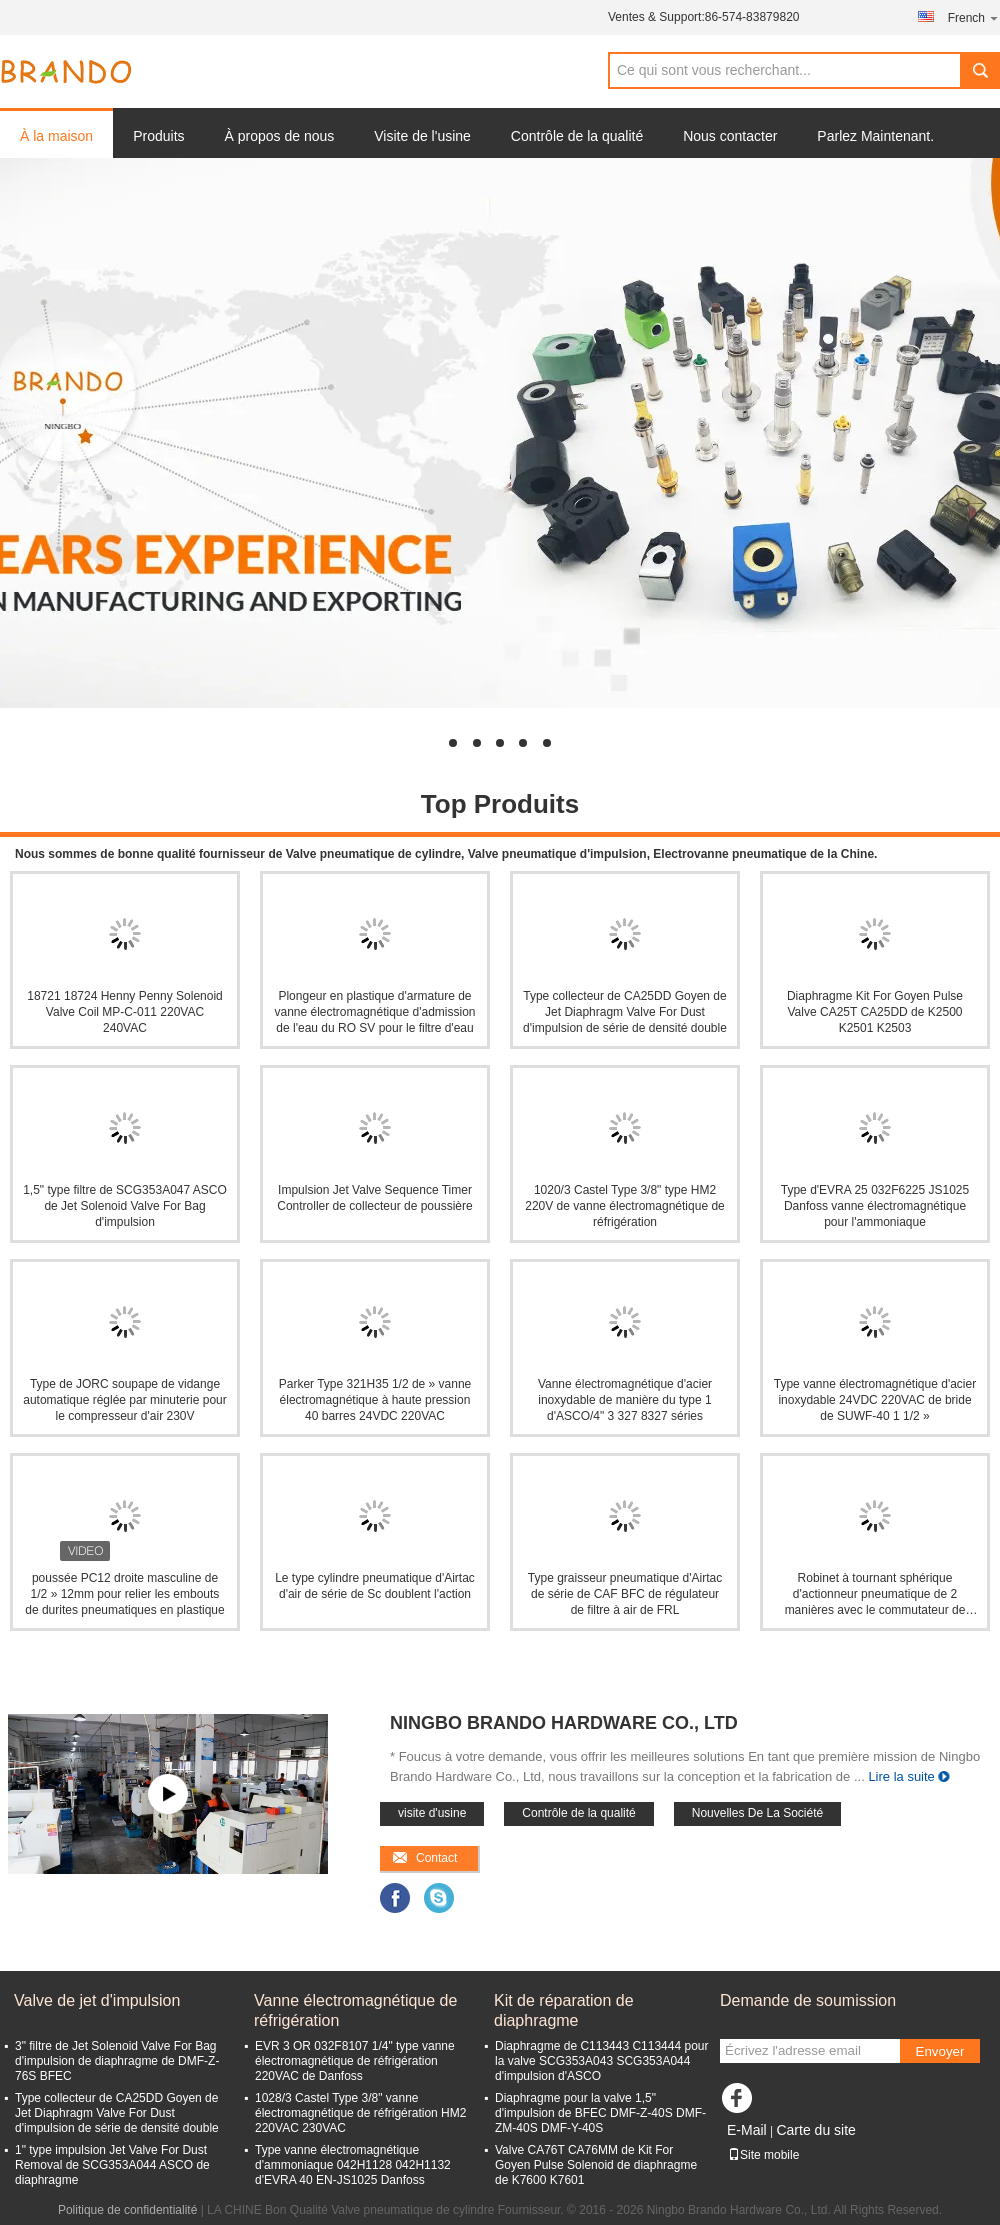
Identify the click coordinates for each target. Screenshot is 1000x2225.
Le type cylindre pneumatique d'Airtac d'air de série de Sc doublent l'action (375, 1586)
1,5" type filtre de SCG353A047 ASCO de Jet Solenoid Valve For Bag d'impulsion (125, 1206)
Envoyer (940, 2051)
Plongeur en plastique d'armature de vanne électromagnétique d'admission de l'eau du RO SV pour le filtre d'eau (374, 1012)
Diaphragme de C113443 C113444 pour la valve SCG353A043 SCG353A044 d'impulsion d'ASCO (602, 2061)
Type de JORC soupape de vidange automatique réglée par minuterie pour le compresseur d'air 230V (124, 1400)
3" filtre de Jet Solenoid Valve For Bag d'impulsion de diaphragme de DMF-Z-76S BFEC (117, 2061)
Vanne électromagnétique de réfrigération (355, 2010)
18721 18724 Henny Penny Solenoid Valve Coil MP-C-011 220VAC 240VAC (125, 1012)
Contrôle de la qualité (577, 136)
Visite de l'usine (422, 136)
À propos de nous (280, 136)
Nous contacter (730, 136)
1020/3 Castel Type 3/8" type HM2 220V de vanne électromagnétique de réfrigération (624, 1206)
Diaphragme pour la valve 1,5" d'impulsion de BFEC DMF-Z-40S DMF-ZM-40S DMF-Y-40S (600, 2113)
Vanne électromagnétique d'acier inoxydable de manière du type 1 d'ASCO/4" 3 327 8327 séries (625, 1400)
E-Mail (747, 2130)
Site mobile (763, 2155)
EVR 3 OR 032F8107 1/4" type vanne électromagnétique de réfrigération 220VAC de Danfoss (355, 2061)
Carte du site (815, 2130)
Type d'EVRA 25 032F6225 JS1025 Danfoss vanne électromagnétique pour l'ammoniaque (875, 1206)
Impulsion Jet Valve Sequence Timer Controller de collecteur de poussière (374, 1198)
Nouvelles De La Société (757, 1813)
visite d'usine (432, 1813)
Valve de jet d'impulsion (97, 2000)
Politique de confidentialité (127, 2210)
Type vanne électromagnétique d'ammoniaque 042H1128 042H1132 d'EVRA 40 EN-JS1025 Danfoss (353, 2165)
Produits (158, 136)
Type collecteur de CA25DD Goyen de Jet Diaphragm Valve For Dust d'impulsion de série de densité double (625, 1012)
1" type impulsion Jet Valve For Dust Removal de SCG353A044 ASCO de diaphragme (112, 2165)
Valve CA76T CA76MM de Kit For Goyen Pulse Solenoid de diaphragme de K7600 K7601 (596, 2165)
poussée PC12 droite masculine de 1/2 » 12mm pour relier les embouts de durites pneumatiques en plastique (124, 1594)
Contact (436, 1858)
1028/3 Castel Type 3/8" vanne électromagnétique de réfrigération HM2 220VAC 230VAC (360, 2113)
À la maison (56, 136)
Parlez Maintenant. (875, 136)
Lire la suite (901, 1776)
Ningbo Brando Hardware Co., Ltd (564, 1723)
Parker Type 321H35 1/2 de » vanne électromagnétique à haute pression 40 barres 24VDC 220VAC (375, 1400)
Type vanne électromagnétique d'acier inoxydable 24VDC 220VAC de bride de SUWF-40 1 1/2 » (875, 1400)
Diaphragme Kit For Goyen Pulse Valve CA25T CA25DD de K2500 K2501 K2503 (875, 1012)
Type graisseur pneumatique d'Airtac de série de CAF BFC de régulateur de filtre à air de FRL (625, 1594)
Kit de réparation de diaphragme (564, 2010)
